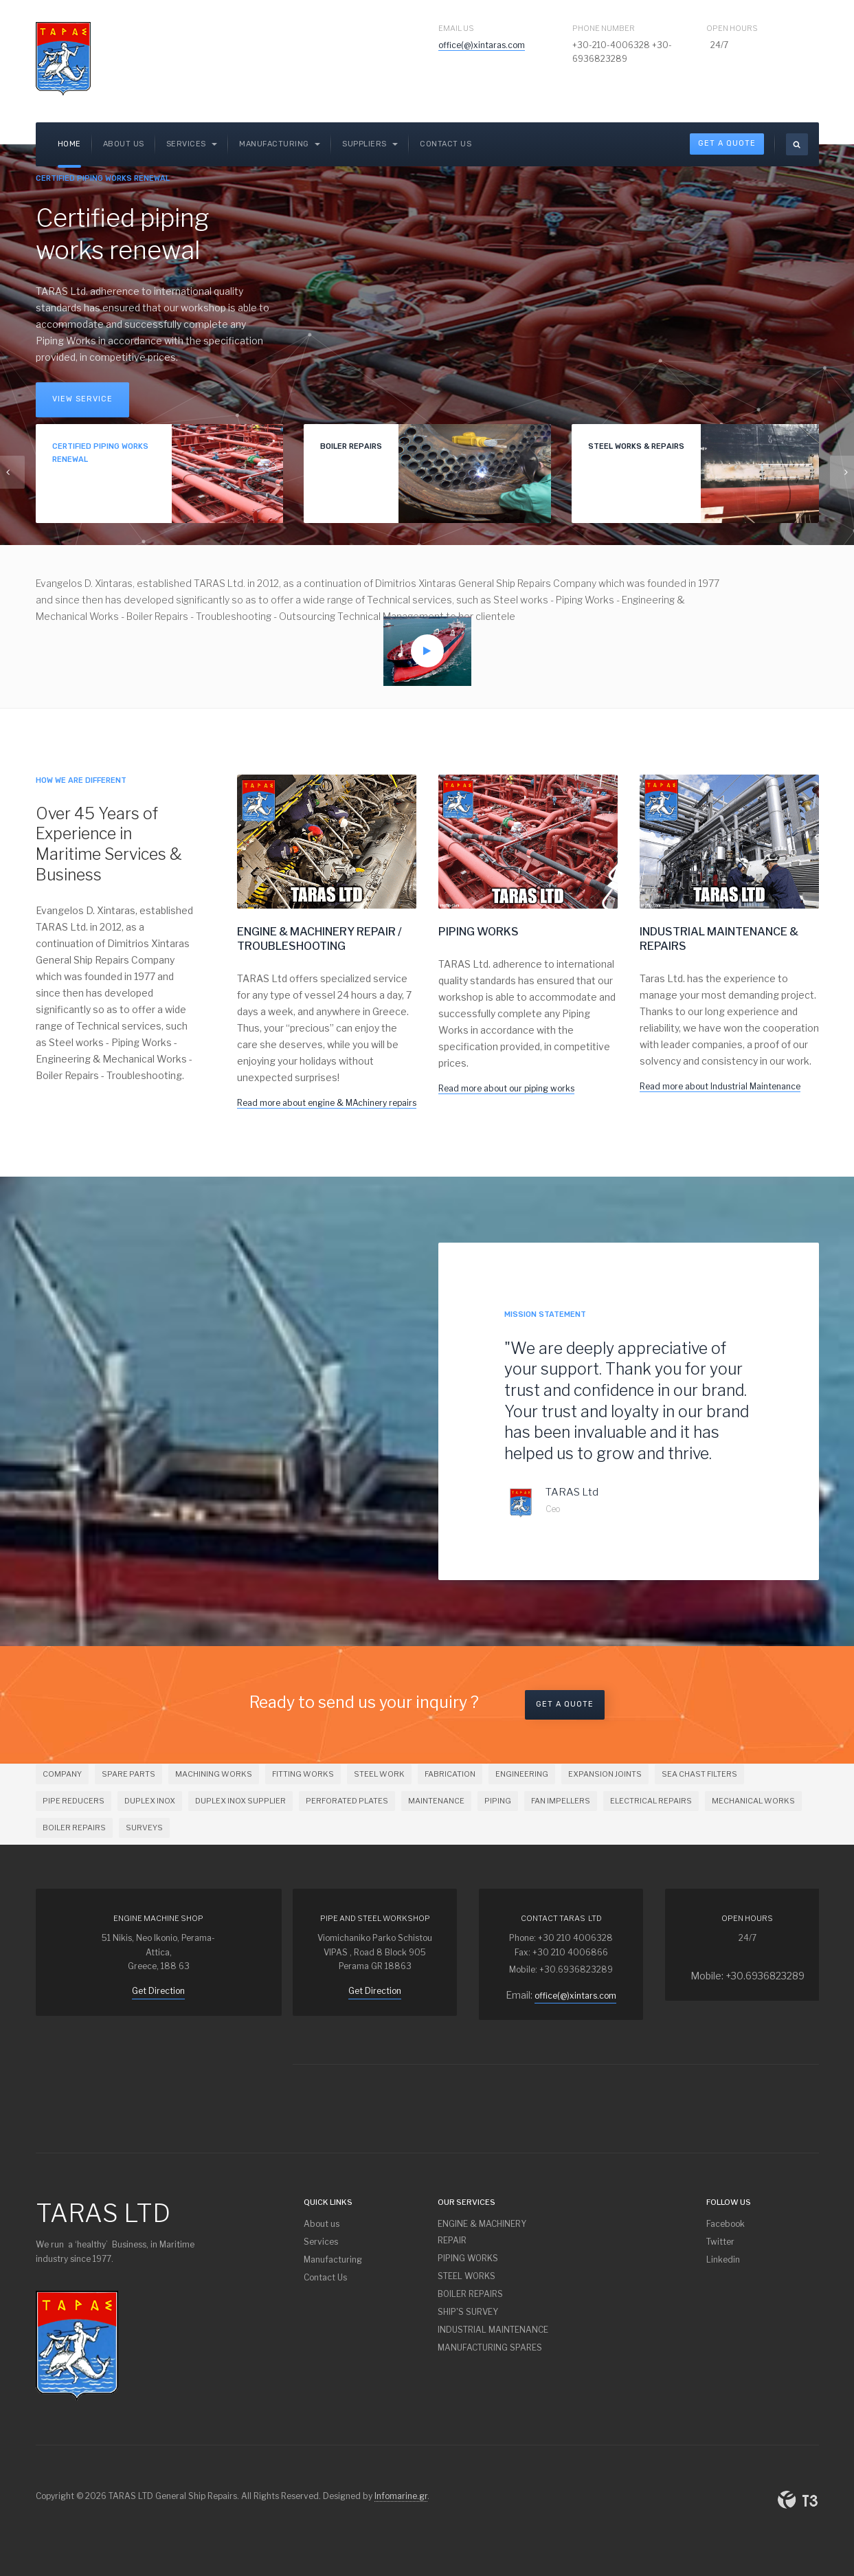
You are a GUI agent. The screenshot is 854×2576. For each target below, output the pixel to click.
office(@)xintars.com (575, 1995)
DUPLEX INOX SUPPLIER (240, 1801)
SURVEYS (144, 1827)
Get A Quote (727, 143)
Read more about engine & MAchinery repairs (326, 1103)
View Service (82, 399)
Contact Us (445, 144)
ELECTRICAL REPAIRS (651, 1801)
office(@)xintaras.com (481, 45)
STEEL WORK (379, 1774)
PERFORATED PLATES (347, 1801)
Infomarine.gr (400, 2496)
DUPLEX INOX (149, 1801)
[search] (797, 144)
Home (69, 144)
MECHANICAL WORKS (753, 1801)
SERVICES (192, 144)
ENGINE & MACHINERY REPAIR (482, 2232)
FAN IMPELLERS (560, 1801)
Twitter (720, 2241)
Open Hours (732, 28)
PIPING (497, 1801)
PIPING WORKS (468, 2258)
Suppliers (370, 144)
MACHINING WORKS (213, 1774)
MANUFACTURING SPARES (490, 2347)
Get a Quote (565, 1704)
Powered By (797, 2499)
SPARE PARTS (128, 1774)
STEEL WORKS (466, 2276)
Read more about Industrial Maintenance (720, 1086)
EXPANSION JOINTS (605, 1774)
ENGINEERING (521, 1774)
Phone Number (603, 28)
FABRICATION (450, 1774)
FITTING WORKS (303, 1774)
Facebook (725, 2224)
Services (321, 2241)
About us (123, 144)
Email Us (456, 28)
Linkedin (723, 2259)
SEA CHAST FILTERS (699, 1774)
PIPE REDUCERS (73, 1801)
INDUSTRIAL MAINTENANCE (493, 2329)
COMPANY (62, 1774)
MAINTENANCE (436, 1801)
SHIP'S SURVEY (468, 2312)
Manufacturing (279, 144)
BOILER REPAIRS (74, 1827)
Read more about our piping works (506, 1088)
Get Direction (158, 1991)
